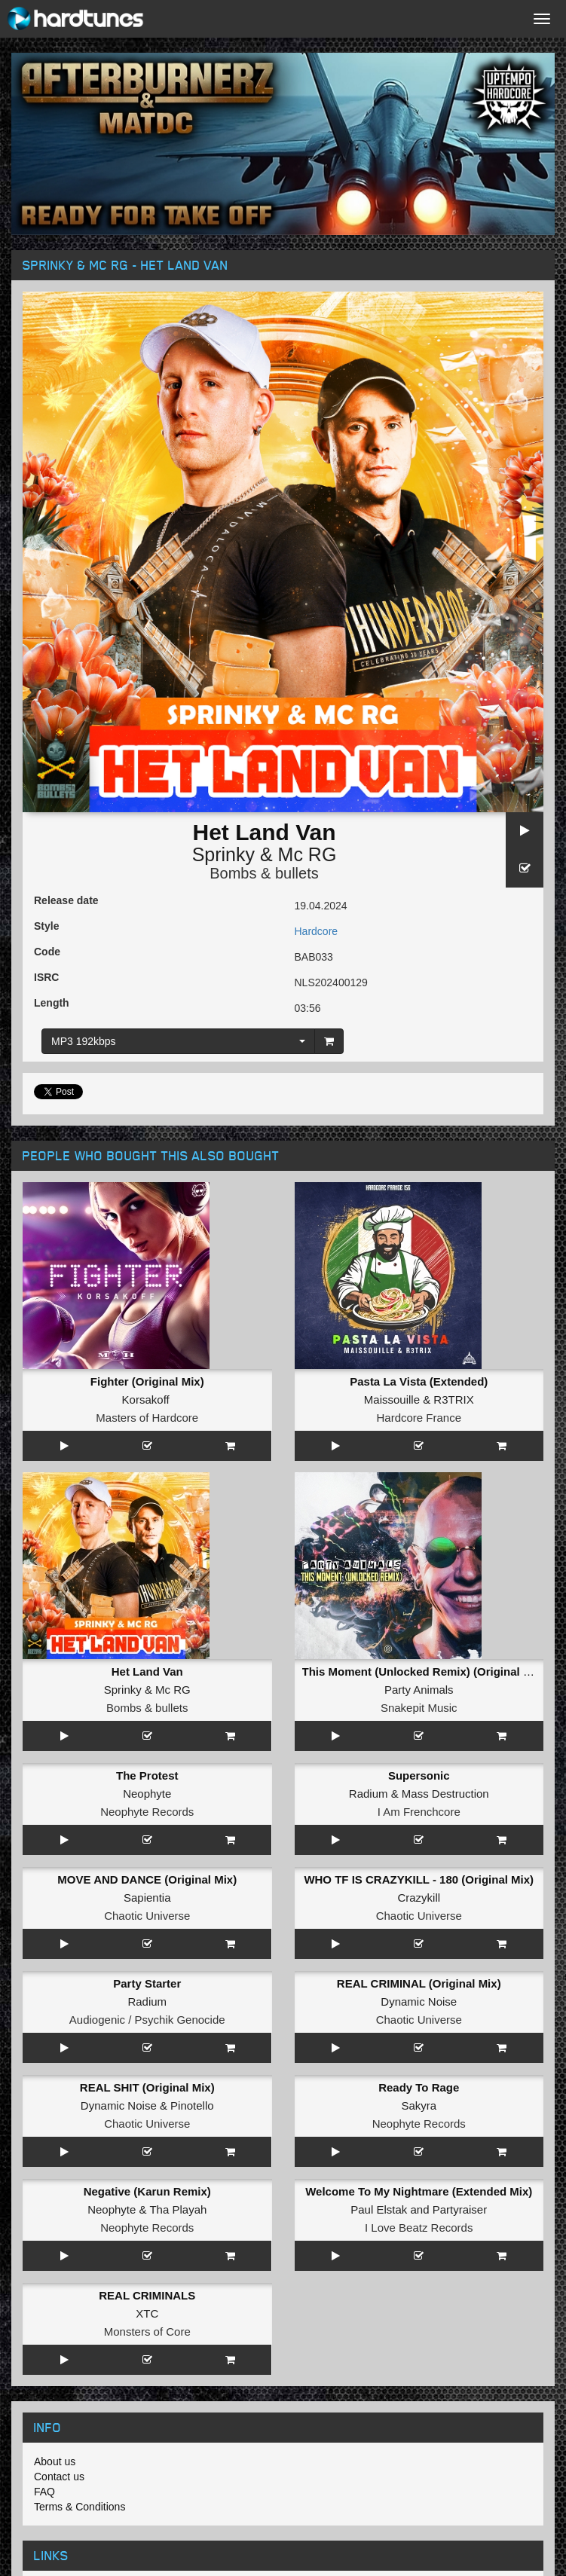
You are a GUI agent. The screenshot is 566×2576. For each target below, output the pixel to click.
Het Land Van (147, 1671)
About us (54, 2461)
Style (46, 926)
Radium (368, 1793)
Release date (66, 900)
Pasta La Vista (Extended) (419, 1381)
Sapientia (147, 1897)
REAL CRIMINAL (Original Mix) (419, 1983)
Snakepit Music (419, 1707)
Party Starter (147, 1983)
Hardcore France (418, 1417)
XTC (147, 2313)
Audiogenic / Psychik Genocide (147, 2019)
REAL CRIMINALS (147, 2295)
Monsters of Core (147, 2331)
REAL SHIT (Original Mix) (147, 2087)
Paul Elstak (378, 2209)
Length (51, 1003)
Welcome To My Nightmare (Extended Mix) (418, 2191)
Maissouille (392, 1399)
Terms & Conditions (79, 2507)
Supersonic (419, 1775)
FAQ (44, 2492)
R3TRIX (453, 1399)
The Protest (147, 1775)
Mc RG (307, 854)
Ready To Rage (418, 2087)
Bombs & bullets (264, 873)
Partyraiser (460, 2209)
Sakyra (418, 2105)
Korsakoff (146, 1399)
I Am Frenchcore (419, 1811)
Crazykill (418, 1897)
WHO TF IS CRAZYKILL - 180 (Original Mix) (419, 1879)
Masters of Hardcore (147, 1417)
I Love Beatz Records (419, 2227)
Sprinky (223, 854)
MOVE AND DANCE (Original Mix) (147, 1879)
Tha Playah (178, 2209)
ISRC (46, 977)
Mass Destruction (445, 1793)
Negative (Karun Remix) (147, 2191)
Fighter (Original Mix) (147, 1381)
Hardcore (316, 931)
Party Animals (419, 1689)
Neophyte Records (147, 1811)
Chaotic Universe (147, 1915)
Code (47, 952)
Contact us (59, 2477)
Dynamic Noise (419, 2001)
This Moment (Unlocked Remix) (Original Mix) (424, 1671)
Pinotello (192, 2105)
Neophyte (147, 1793)
